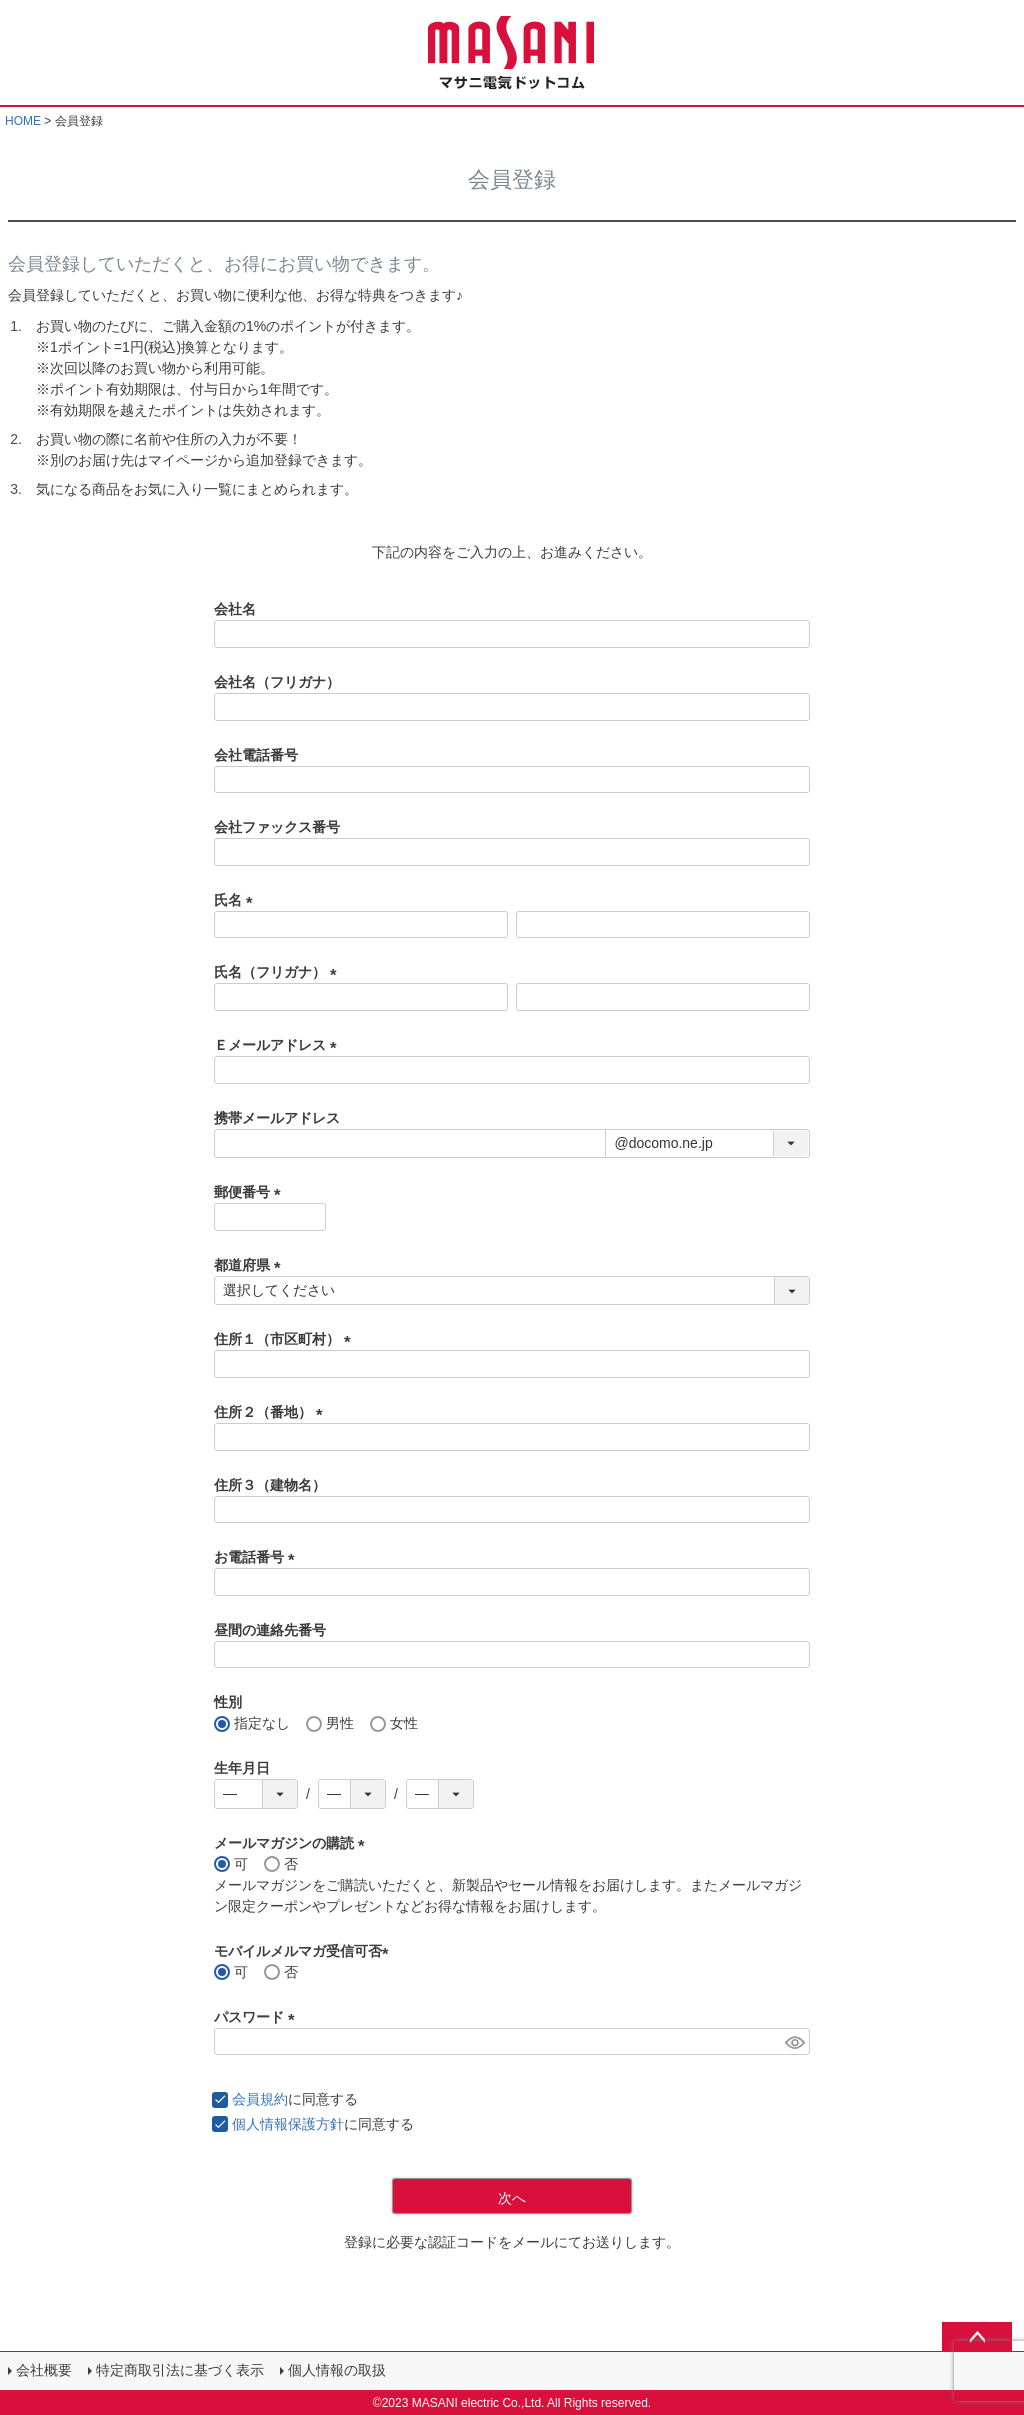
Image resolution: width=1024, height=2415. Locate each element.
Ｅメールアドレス (279, 1045)
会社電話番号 (256, 755)
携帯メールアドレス (277, 1118)
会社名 (235, 609)
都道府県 (251, 1265)
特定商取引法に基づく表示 (180, 2370)
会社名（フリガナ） (277, 682)
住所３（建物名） (270, 1485)
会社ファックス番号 (277, 827)
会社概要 (44, 2370)
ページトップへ (977, 2337)
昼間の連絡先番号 (270, 1630)
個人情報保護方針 (288, 2124)
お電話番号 (258, 1557)
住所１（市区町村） (286, 1339)
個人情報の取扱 (337, 2370)
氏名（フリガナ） (279, 972)
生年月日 (242, 1768)
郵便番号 (251, 1192)
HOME (23, 121)
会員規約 (260, 2099)
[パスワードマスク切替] (794, 2042)
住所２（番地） (272, 1412)
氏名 (237, 900)
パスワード (258, 2017)
